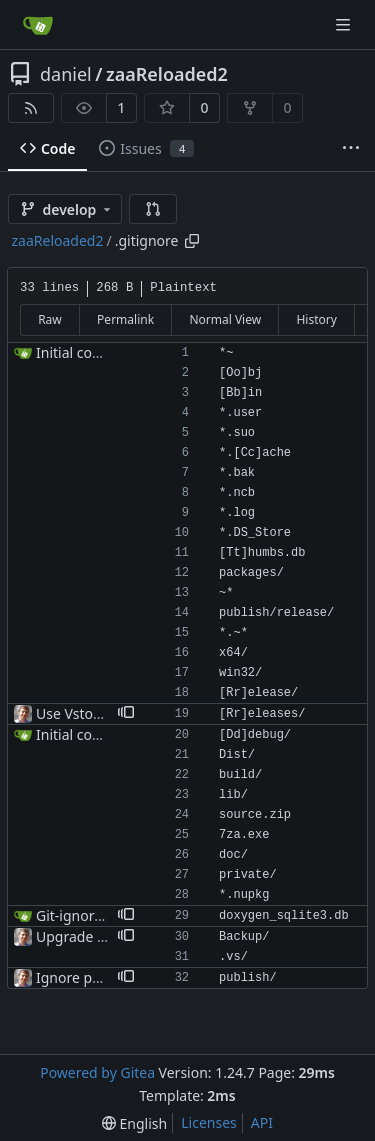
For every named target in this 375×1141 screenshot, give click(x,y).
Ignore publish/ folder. (109, 977)
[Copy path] (192, 241)
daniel (66, 74)
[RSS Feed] (31, 108)
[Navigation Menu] (345, 24)
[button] (153, 209)
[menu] (134, 1123)
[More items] (351, 149)
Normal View (225, 319)
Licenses (209, 1122)
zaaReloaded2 (167, 74)
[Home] (38, 25)
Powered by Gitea (97, 1072)
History (316, 319)
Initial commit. (83, 352)
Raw (50, 319)
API (262, 1122)
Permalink (125, 319)
